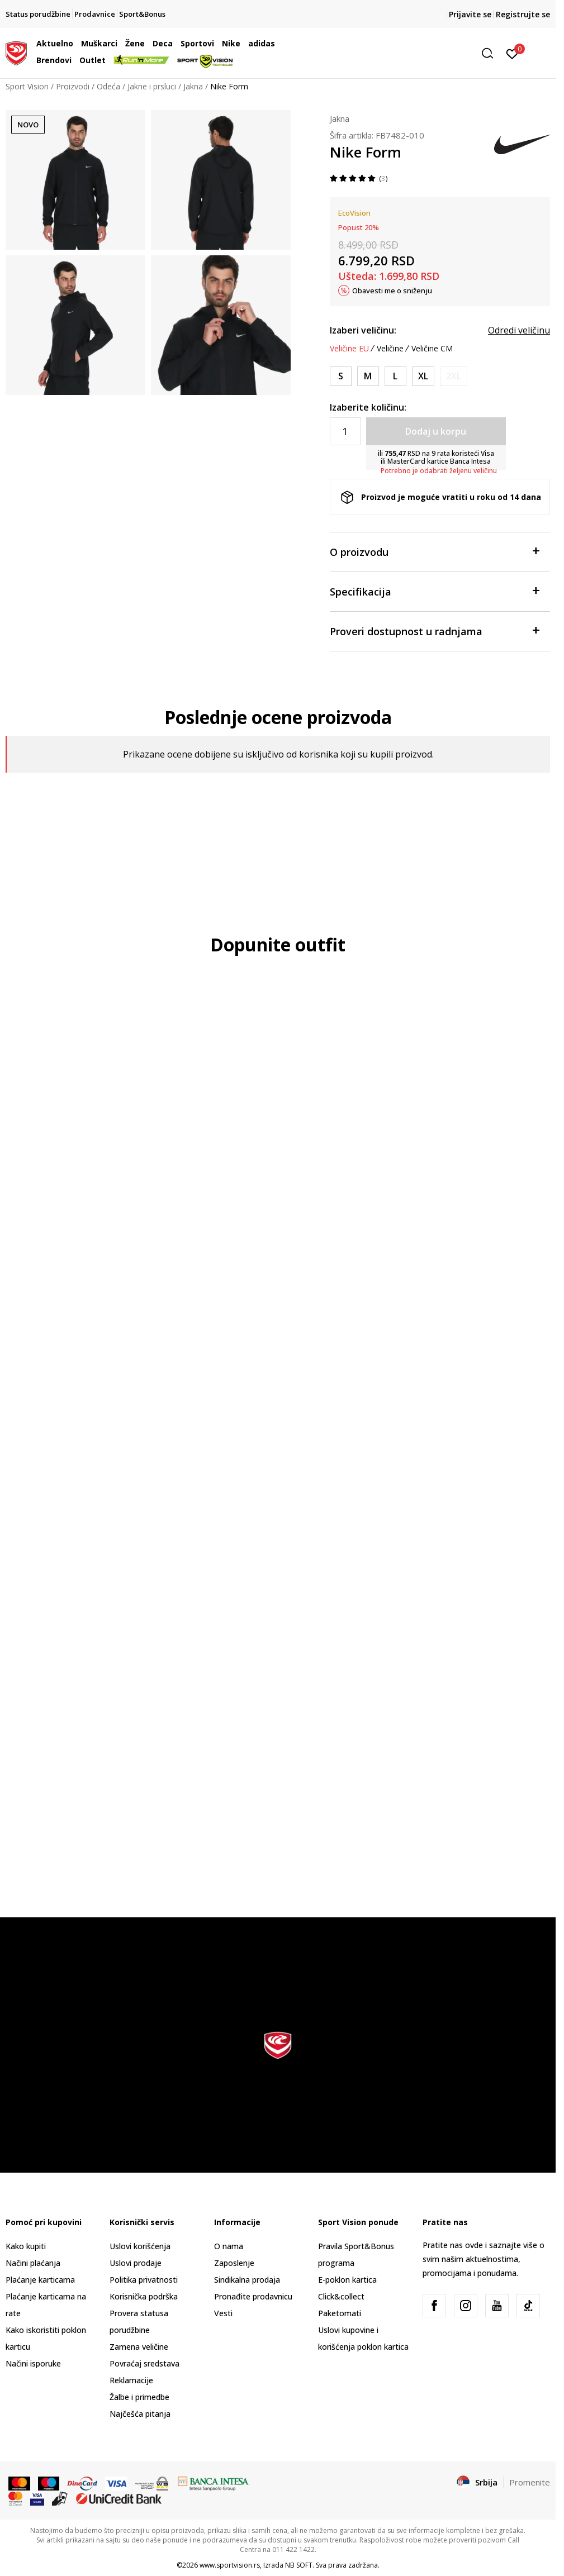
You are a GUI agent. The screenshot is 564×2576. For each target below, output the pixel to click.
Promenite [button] (529, 2482)
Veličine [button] (390, 348)
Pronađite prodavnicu (253, 2296)
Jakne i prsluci (151, 86)
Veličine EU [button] (349, 348)
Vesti (223, 2313)
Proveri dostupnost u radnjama (434, 630)
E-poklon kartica (347, 2279)
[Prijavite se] (512, 53)
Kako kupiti (26, 2246)
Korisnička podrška (144, 2296)
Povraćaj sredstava (144, 2363)
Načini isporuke (33, 2363)
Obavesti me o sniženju (392, 290)
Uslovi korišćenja (140, 2246)
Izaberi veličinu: (363, 330)
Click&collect (341, 2296)
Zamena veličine (139, 2346)
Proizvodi (72, 86)
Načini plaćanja (33, 2263)
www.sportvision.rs (230, 2565)
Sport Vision (27, 86)
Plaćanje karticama (40, 2279)
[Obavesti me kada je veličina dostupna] (453, 376)
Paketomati (339, 2313)
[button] (413, 53)
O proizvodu (434, 551)
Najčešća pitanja (140, 2413)
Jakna (193, 86)
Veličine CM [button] (432, 348)
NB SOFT (298, 2565)
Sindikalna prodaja (247, 2279)
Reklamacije (131, 2380)
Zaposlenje (234, 2263)
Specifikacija (434, 590)
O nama (228, 2246)
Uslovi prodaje (136, 2263)
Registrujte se (523, 14)
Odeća (108, 86)
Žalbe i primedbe (139, 2397)
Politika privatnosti (144, 2279)
